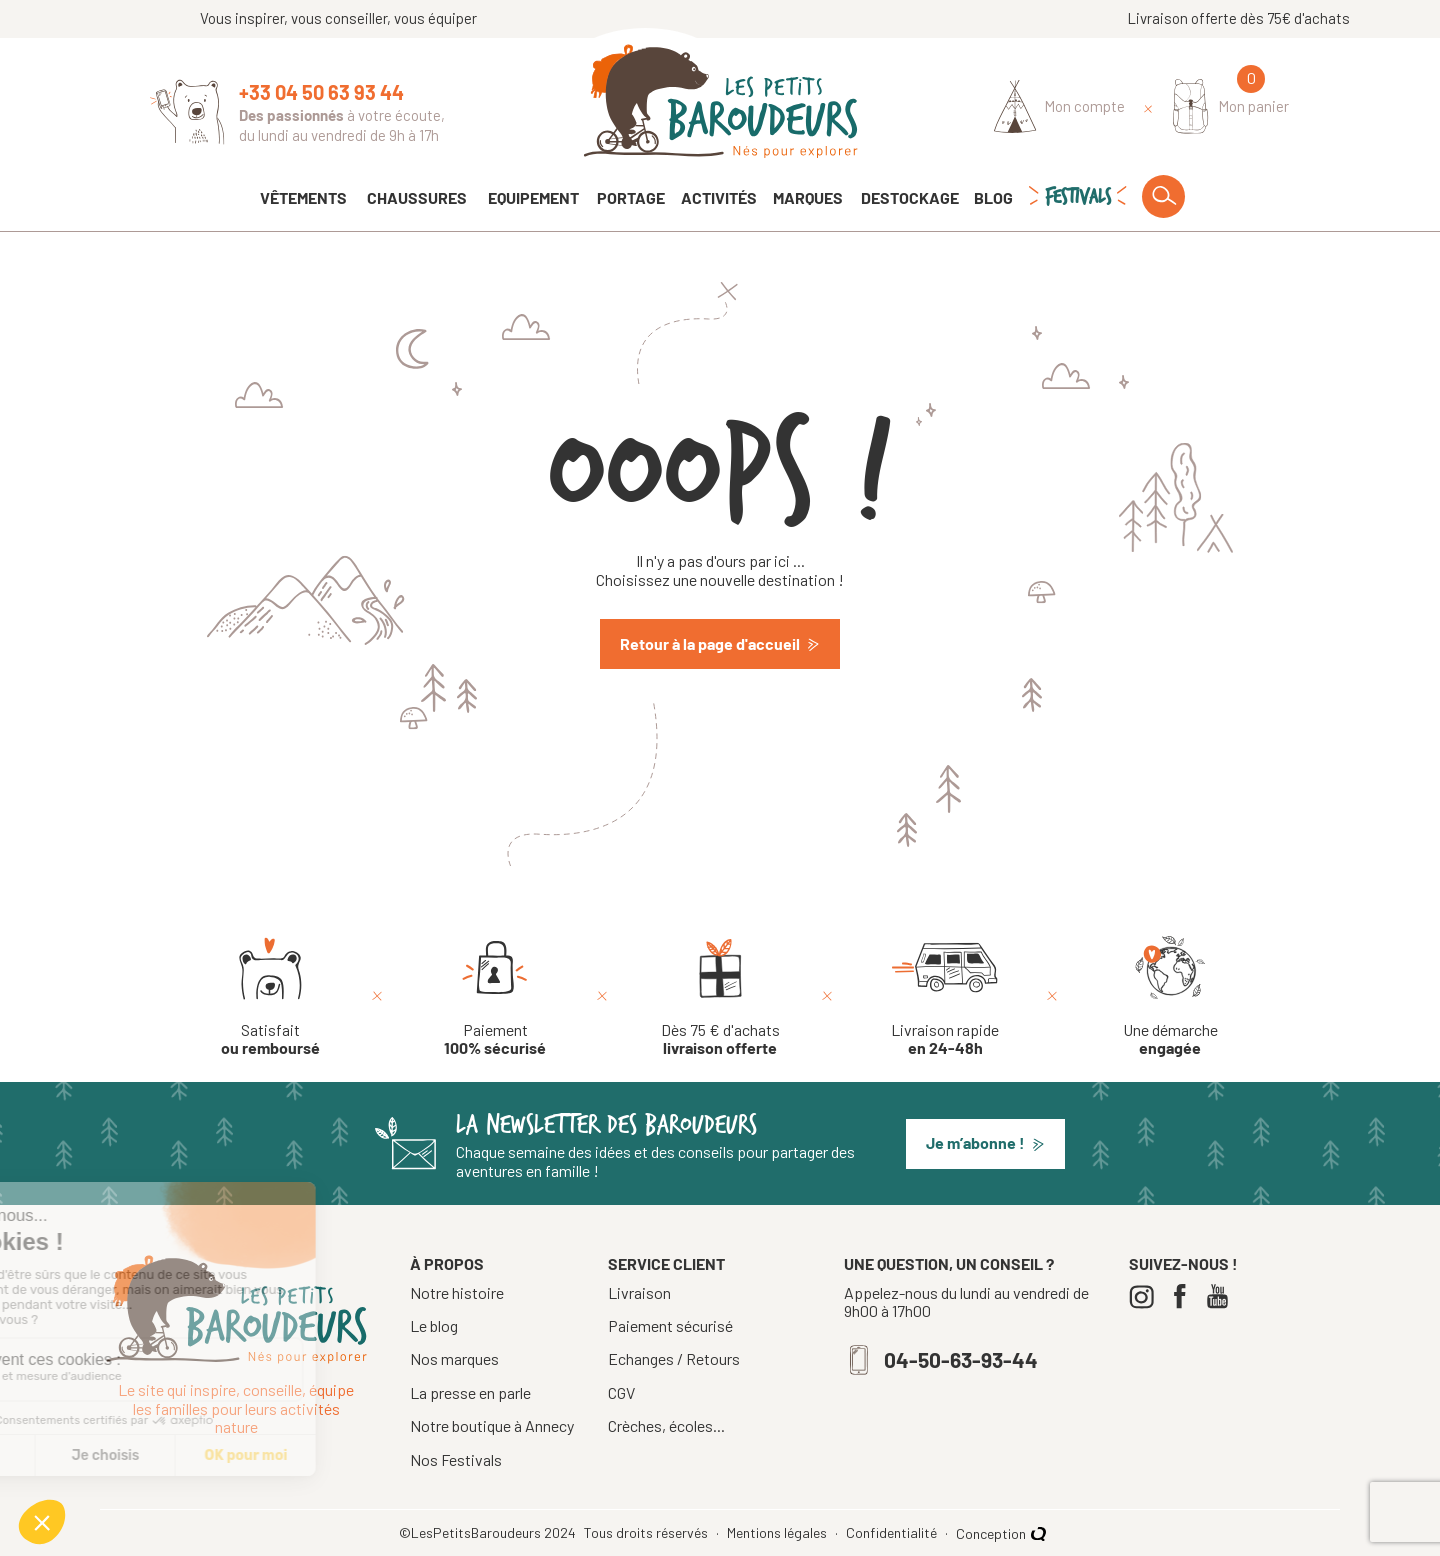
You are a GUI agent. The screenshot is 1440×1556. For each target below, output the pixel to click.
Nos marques (454, 1358)
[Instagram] (1146, 1296)
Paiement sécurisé (670, 1326)
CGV (621, 1393)
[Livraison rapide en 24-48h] (945, 997)
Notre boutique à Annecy (492, 1425)
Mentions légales (778, 1533)
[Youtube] (1222, 1296)
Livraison (639, 1293)
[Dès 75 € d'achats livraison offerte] (720, 997)
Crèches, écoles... (666, 1426)
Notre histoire (457, 1292)
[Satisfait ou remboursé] (270, 997)
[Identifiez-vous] (1059, 107)
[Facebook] (1184, 1296)
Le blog (434, 1325)
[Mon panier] (1231, 106)
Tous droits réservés (647, 1533)
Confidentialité (893, 1533)
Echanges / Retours (674, 1359)
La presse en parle (470, 1392)
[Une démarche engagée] (1170, 997)
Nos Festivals (456, 1459)
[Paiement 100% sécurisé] (495, 997)
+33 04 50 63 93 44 (321, 92)
